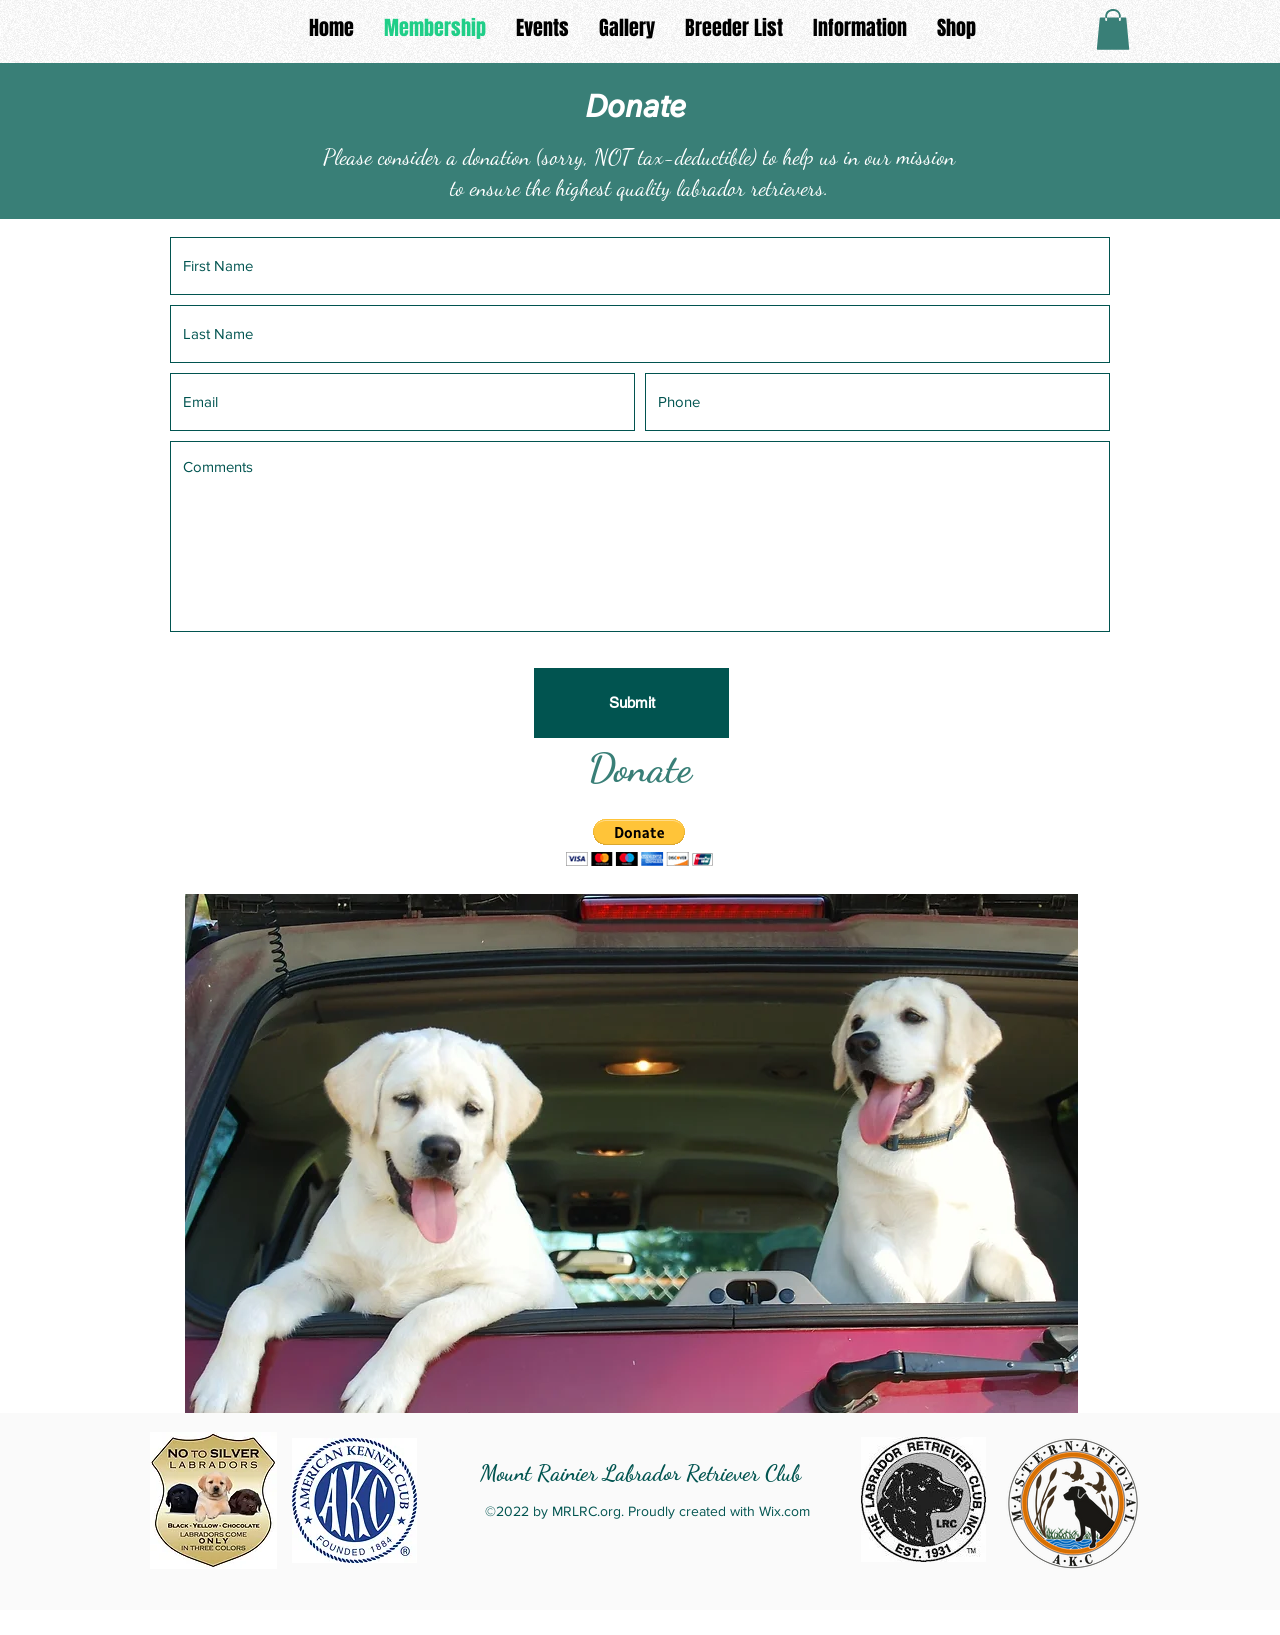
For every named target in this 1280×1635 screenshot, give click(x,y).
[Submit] (631, 703)
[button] (1113, 29)
